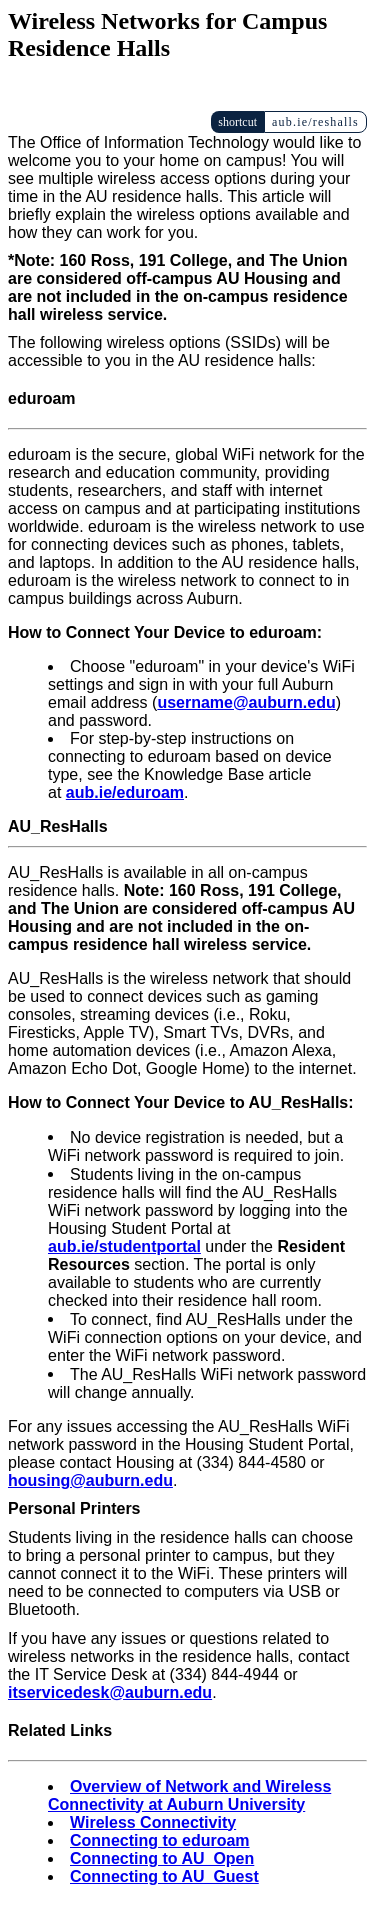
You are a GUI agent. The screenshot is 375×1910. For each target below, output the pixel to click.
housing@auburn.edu (90, 1480)
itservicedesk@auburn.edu (110, 1692)
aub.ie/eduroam (125, 792)
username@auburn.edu (246, 702)
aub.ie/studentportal (124, 1246)
